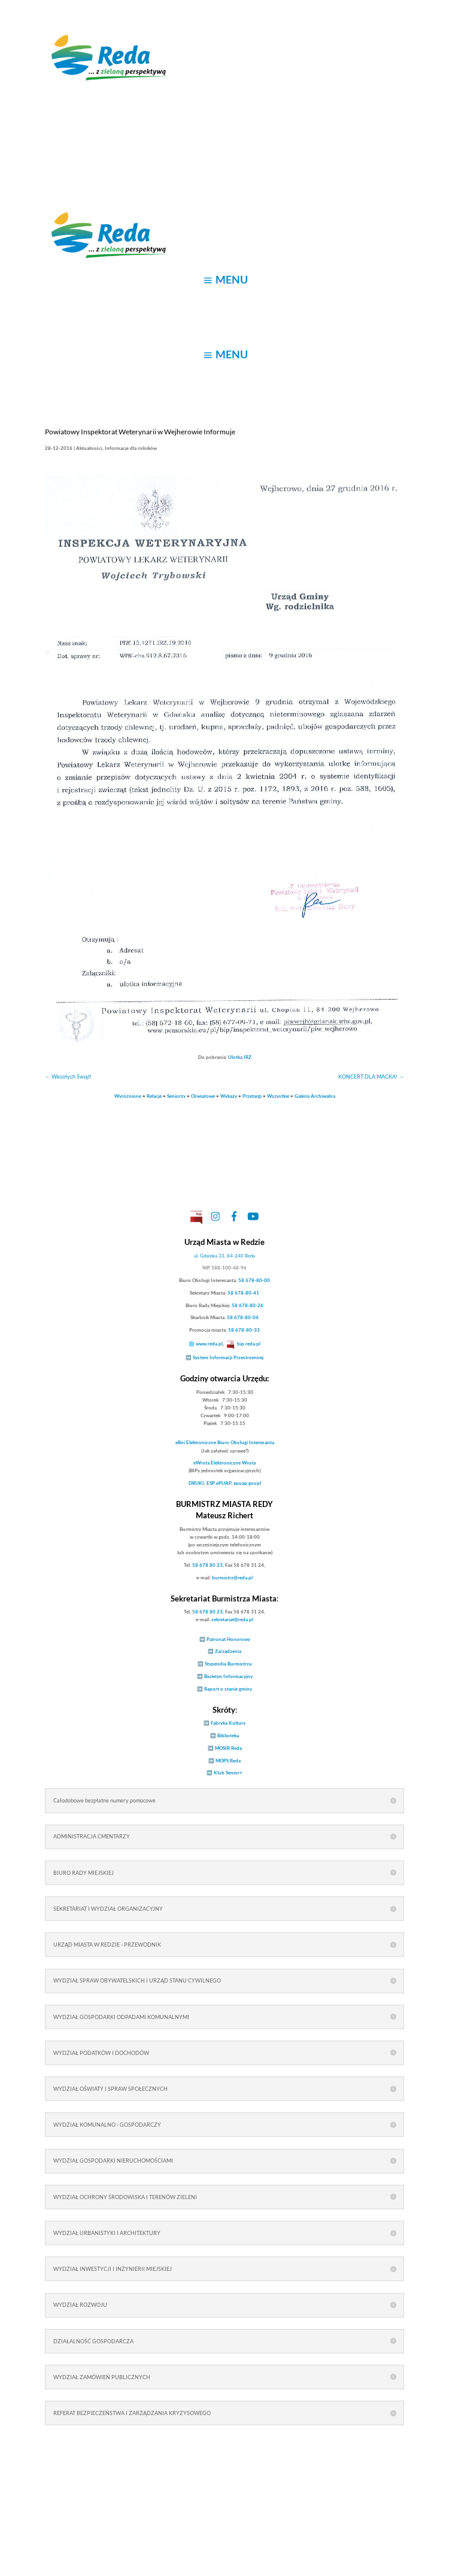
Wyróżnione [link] (127, 1096)
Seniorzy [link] (176, 1096)
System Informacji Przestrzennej (228, 1357)
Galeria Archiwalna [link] (315, 1096)
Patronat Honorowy (228, 1639)
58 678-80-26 (247, 1305)
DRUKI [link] (196, 1483)
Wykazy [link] (228, 1096)
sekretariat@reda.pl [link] (232, 1619)
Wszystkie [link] (278, 1096)
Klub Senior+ (228, 1773)
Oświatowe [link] (203, 1096)
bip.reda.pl (248, 1344)
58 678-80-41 (243, 1293)
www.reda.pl (209, 1344)
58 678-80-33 (244, 1330)
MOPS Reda (228, 1761)
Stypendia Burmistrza (228, 1664)
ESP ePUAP (219, 1483)
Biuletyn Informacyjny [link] (228, 1676)
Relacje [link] (154, 1096)
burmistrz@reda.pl (232, 1578)
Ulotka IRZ (239, 1057)
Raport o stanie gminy (228, 1689)
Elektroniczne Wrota (224, 1463)
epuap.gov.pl (247, 1483)
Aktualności (89, 448)
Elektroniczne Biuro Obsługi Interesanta (224, 1442)
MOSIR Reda (228, 1748)
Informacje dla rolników (131, 448)
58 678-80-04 (243, 1317)
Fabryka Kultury (228, 1723)
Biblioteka (228, 1735)
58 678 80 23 (207, 1565)
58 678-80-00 (254, 1280)
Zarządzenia (228, 1651)
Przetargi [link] (252, 1096)
